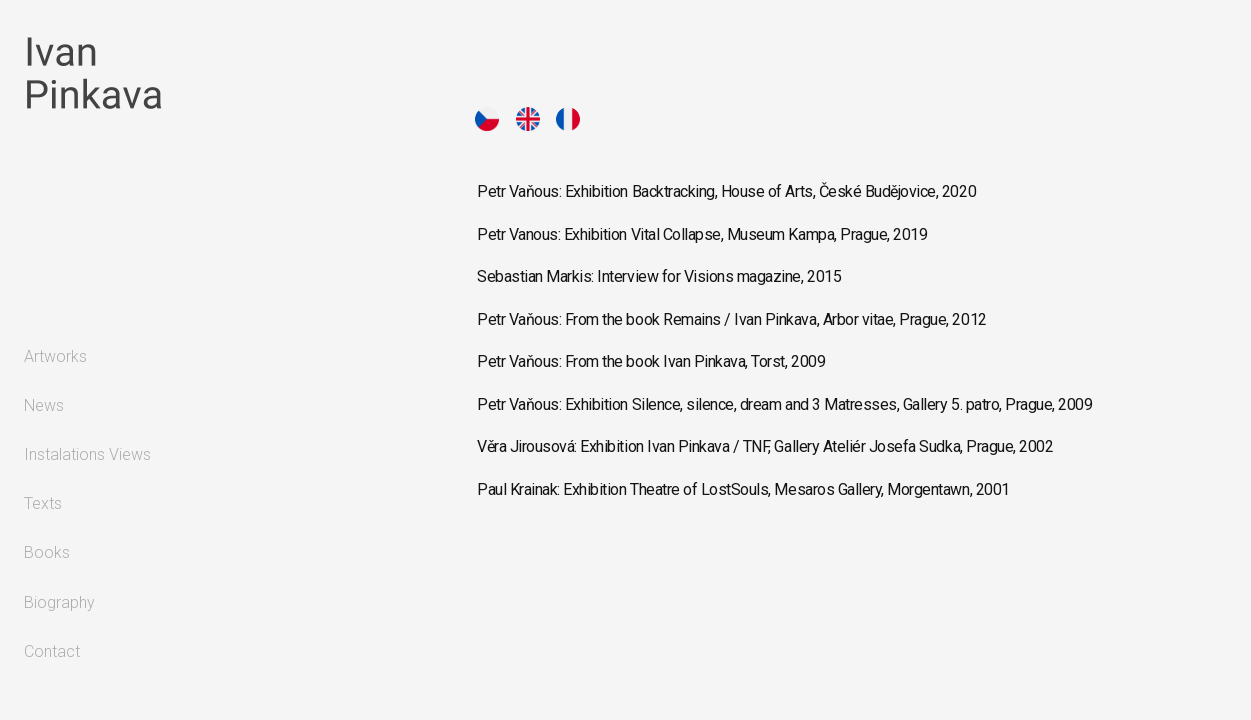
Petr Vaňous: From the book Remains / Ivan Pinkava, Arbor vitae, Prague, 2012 (732, 319)
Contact (52, 651)
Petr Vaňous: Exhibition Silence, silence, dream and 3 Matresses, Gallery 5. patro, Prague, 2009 (784, 404)
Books (47, 552)
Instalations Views (87, 454)
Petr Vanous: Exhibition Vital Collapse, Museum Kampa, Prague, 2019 (702, 234)
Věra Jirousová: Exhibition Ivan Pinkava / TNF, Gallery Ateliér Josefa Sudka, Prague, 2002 (765, 446)
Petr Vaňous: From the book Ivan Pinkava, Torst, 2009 (651, 361)
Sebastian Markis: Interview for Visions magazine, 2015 (659, 276)
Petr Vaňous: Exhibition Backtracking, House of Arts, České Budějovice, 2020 (726, 191)
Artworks (55, 356)
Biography (59, 602)
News (44, 405)
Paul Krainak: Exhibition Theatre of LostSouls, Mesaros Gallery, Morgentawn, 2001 (743, 489)
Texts (43, 503)
